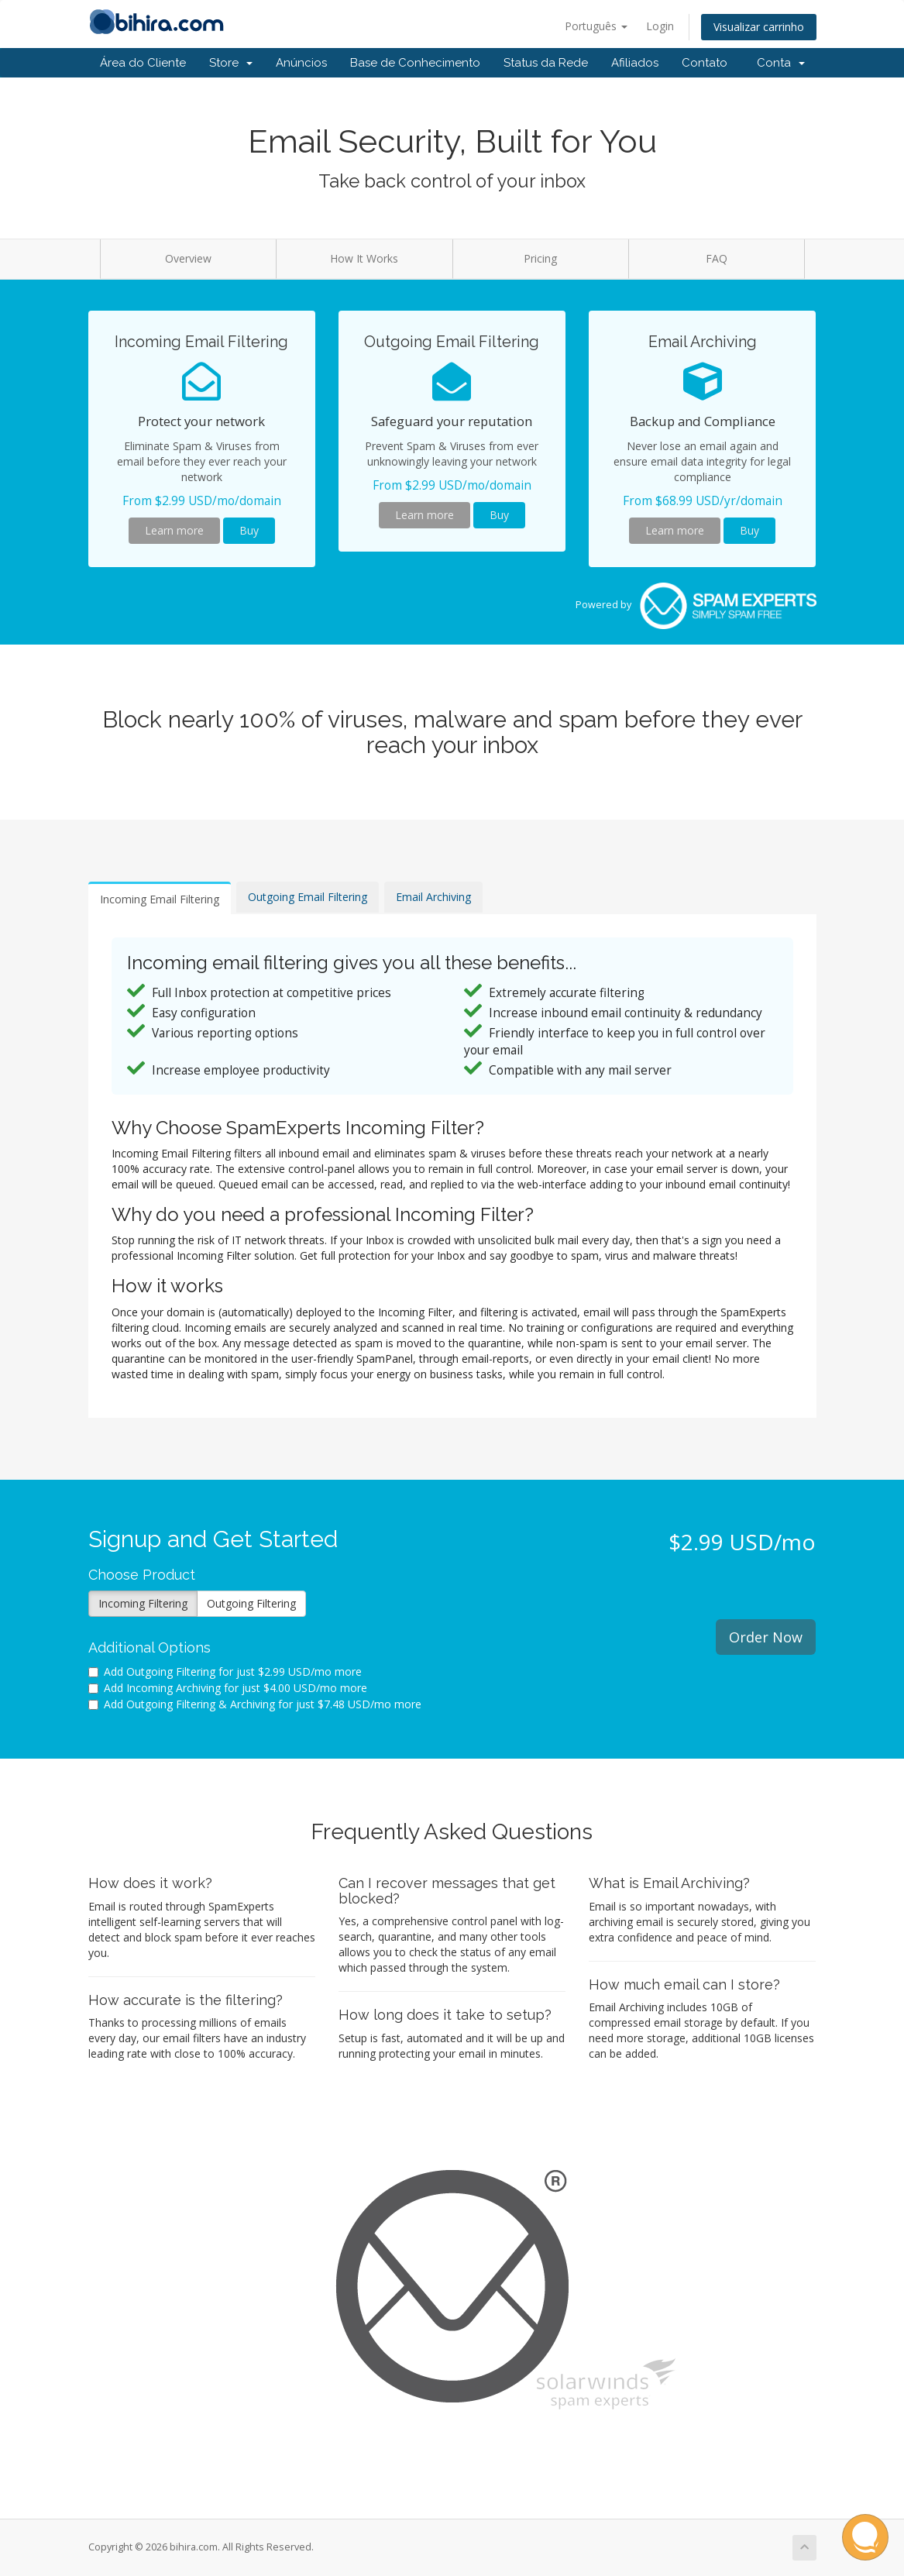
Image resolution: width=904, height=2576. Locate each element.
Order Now (766, 1637)
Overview (188, 258)
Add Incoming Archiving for (227, 1687)
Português (596, 26)
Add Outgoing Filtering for (225, 1671)
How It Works (364, 258)
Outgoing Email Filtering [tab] (307, 896)
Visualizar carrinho (758, 26)
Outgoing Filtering (251, 1603)
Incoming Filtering (142, 1603)
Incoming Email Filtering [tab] (159, 899)
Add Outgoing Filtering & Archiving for (254, 1704)
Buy (249, 530)
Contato (704, 63)
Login (660, 26)
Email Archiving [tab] (433, 896)
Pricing (540, 258)
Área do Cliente (143, 63)
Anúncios (301, 63)
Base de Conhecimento (415, 63)
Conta (781, 63)
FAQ (716, 258)
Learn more (174, 530)
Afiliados (634, 63)
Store (231, 63)
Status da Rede (546, 63)
